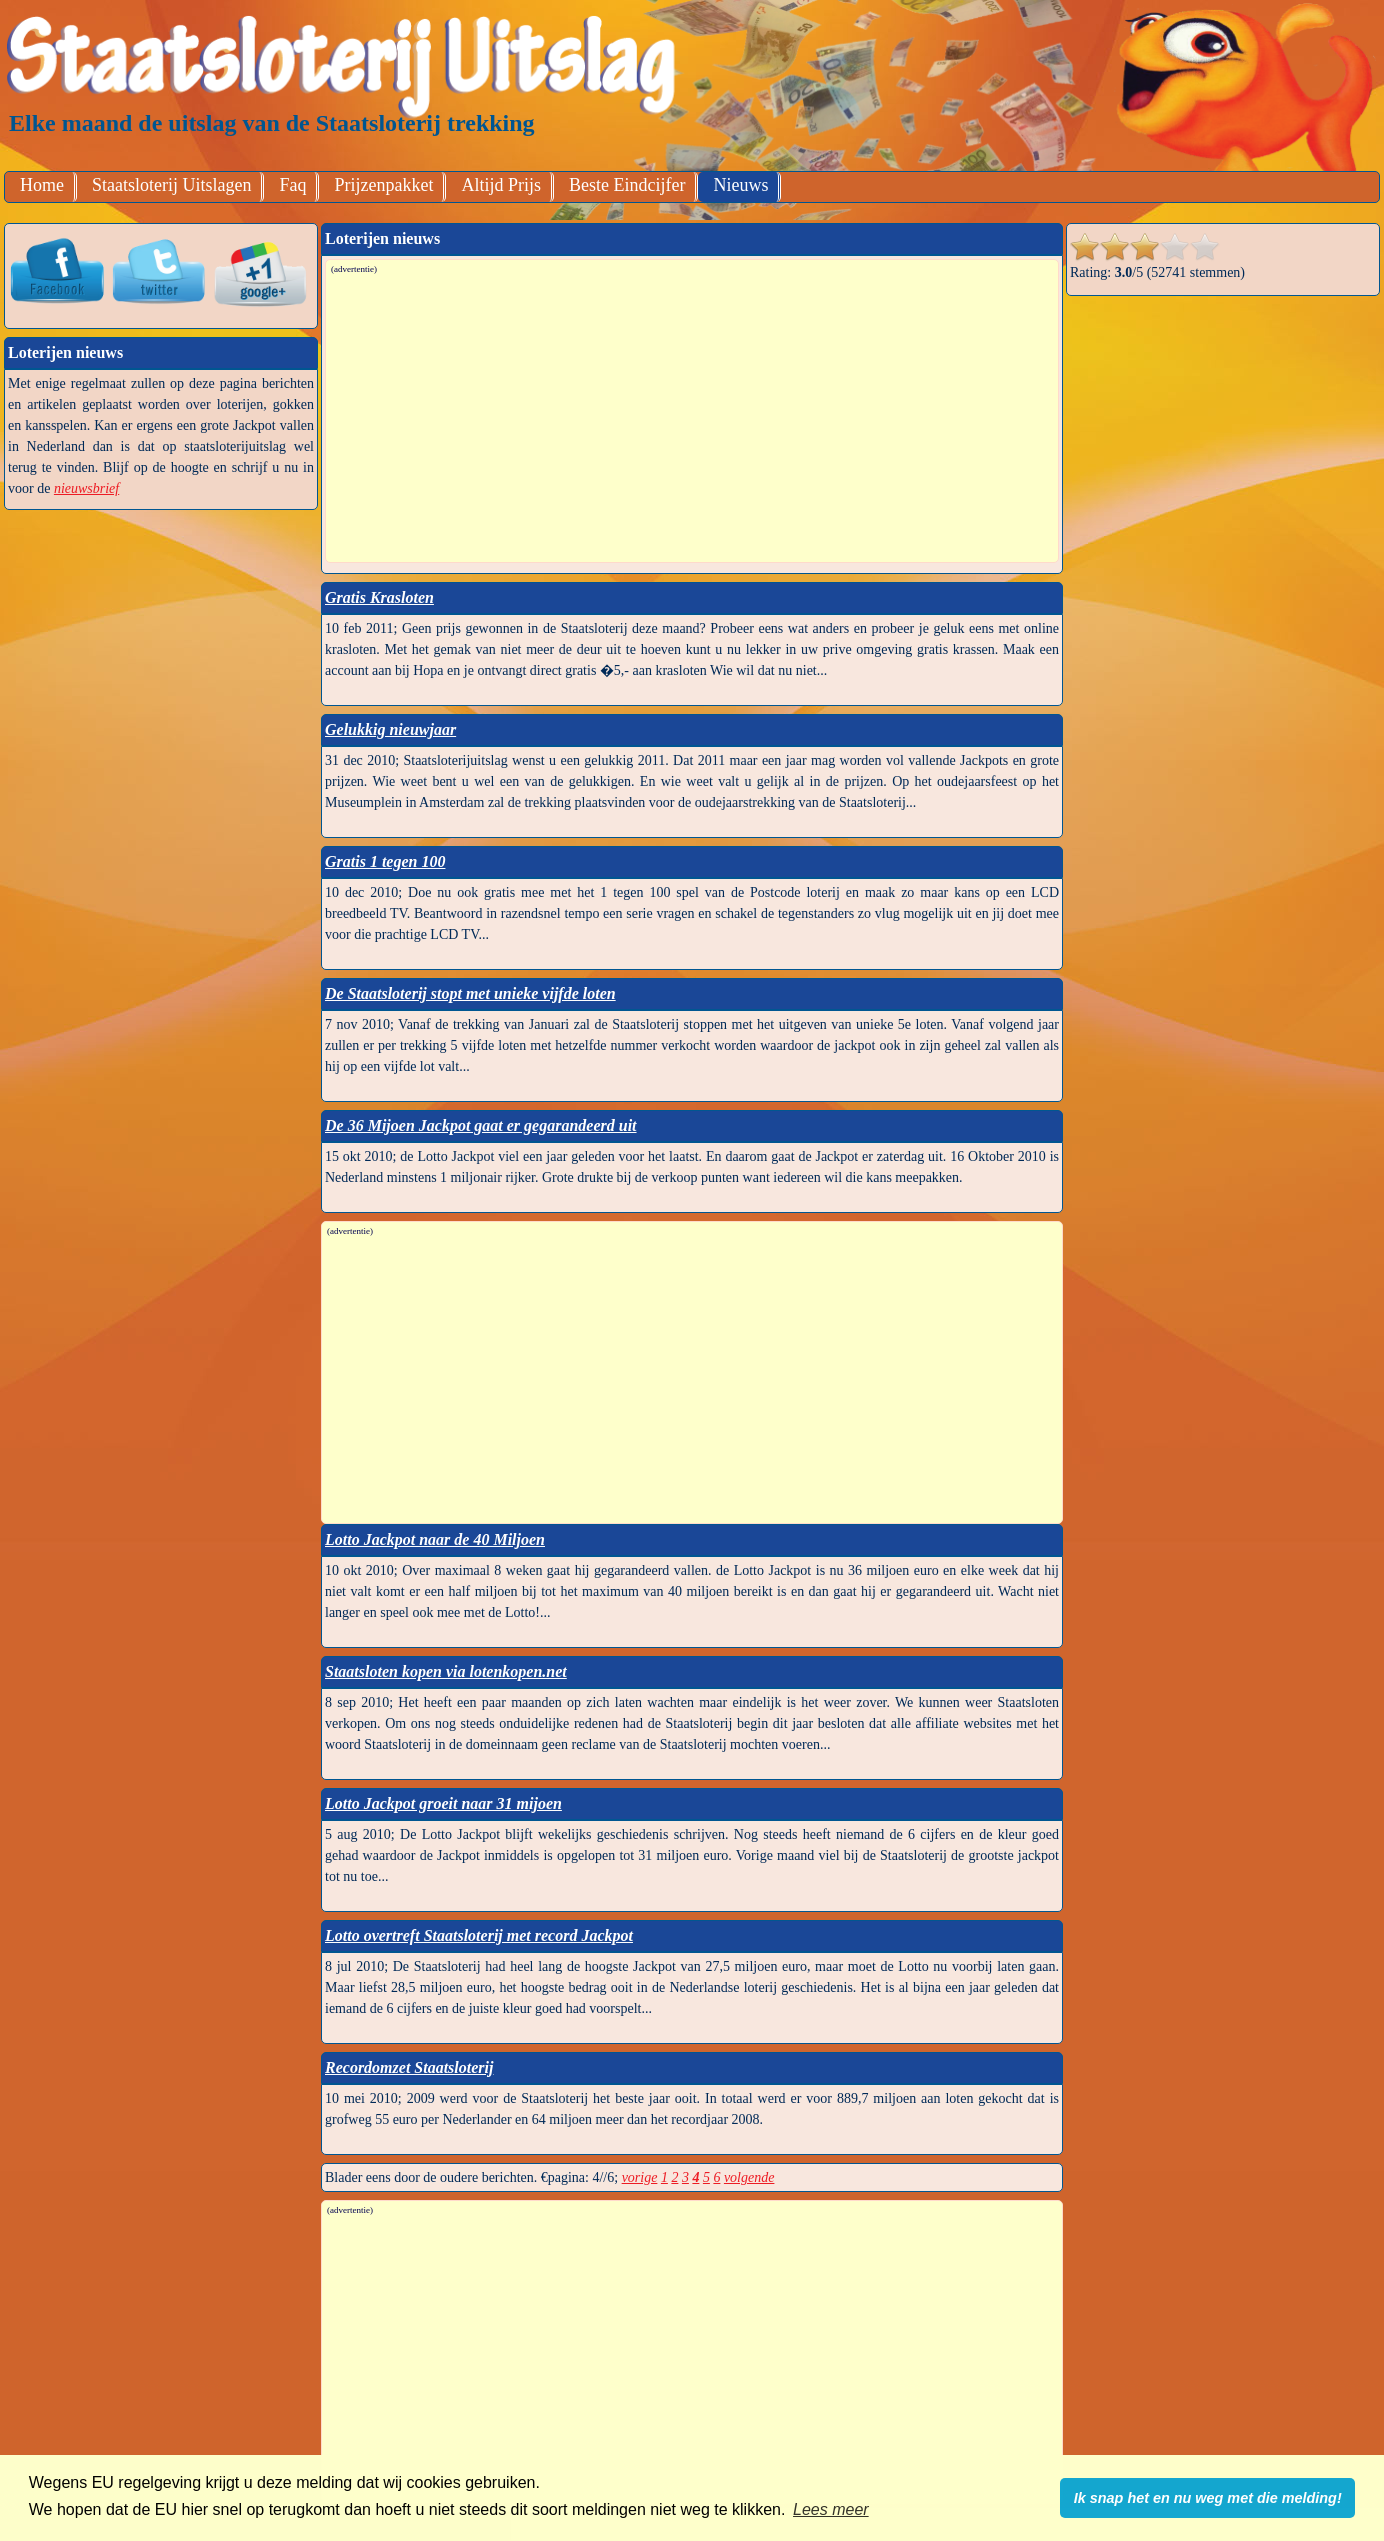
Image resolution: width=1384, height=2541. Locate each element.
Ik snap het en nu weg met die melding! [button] (1208, 2498)
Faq (292, 185)
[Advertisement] (693, 417)
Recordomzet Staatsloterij (409, 2067)
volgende (749, 2177)
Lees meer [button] (831, 2509)
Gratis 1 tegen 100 (385, 861)
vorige (640, 2177)
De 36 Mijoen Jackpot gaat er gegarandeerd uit (481, 1125)
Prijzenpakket (383, 185)
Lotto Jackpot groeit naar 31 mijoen (443, 1803)
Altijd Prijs (501, 185)
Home (42, 185)
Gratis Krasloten (379, 597)
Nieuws (740, 185)
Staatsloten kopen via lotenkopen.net (446, 1671)
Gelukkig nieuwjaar (390, 729)
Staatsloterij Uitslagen (171, 185)
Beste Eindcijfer (627, 185)
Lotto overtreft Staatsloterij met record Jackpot (479, 1935)
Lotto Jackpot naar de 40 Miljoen (435, 1539)
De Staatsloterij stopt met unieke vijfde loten (470, 993)
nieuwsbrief (86, 488)
